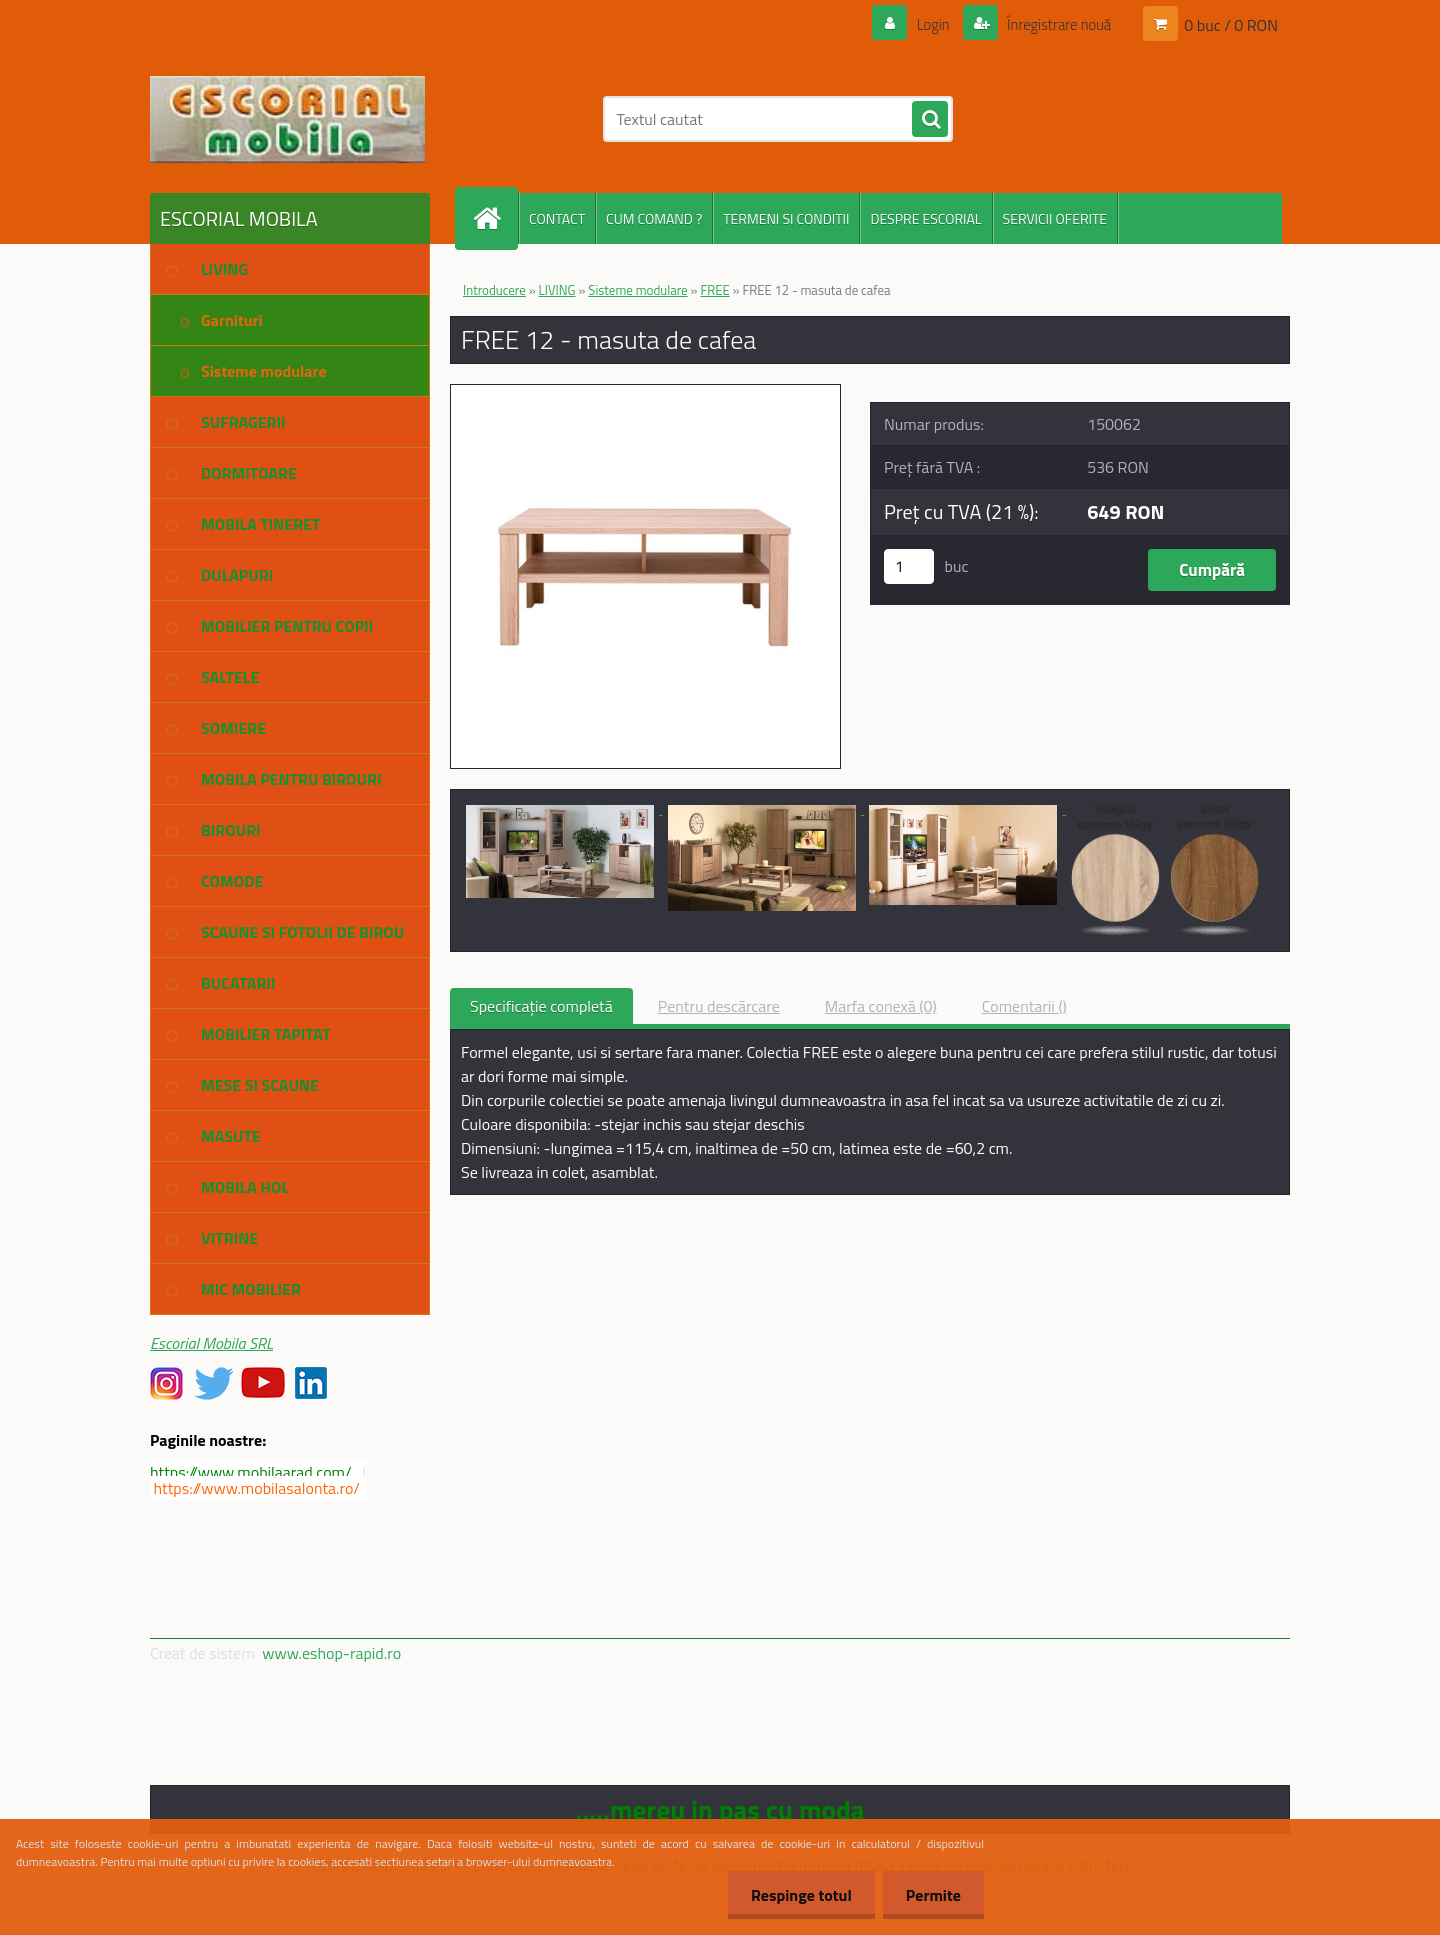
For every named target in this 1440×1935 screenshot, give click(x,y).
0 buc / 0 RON (1231, 24)
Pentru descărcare (719, 1006)
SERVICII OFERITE (1055, 218)
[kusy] (909, 566)
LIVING (557, 290)
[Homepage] (495, 218)
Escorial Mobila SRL (211, 1343)
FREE (714, 290)
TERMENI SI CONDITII (786, 218)
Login (921, 24)
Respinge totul (795, 1895)
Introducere (494, 290)
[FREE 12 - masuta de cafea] (645, 393)
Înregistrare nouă (1052, 24)
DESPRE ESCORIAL (925, 218)
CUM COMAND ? (654, 218)
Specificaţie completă (541, 1006)
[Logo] (287, 119)
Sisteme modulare (637, 290)
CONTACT (557, 218)
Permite (931, 1895)
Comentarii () (1024, 1006)
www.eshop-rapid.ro (331, 1653)
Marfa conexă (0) (881, 1006)
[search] (930, 120)
